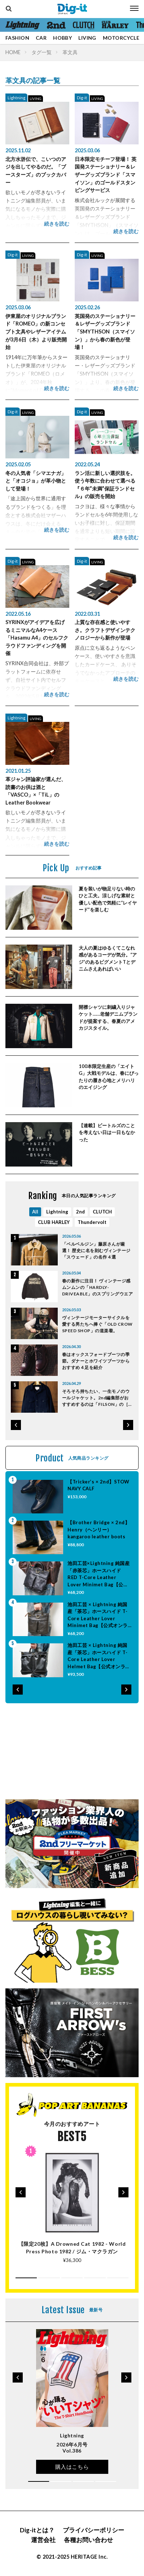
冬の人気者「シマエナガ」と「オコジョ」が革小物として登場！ (35, 481)
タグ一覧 (41, 52)
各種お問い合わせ (88, 2540)
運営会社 (43, 2540)
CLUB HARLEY (54, 1222)
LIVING (87, 38)
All (35, 1212)
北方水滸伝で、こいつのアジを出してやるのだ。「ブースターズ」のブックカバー (35, 171)
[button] (16, 1425)
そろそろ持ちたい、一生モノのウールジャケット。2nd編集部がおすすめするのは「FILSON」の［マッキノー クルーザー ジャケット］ (97, 1398)
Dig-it (82, 97)
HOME (13, 52)
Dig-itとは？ (37, 2530)
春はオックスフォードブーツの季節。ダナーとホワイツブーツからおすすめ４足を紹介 (96, 1361)
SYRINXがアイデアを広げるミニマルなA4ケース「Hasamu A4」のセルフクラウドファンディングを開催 (36, 637)
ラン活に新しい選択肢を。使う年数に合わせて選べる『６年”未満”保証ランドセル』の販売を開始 (105, 485)
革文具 (70, 52)
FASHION (17, 38)
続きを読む (56, 224)
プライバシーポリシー (93, 2530)
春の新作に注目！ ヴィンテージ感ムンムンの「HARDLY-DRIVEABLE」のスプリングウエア (97, 1287)
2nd (80, 1212)
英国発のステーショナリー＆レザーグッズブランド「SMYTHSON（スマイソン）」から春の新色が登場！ (105, 331)
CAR (41, 38)
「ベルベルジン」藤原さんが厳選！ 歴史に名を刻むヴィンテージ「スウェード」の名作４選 (96, 1250)
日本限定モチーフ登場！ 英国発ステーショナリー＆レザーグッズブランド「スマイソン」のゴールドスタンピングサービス (105, 174)
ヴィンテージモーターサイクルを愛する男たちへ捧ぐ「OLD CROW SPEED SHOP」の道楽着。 (97, 1324)
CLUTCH (102, 1212)
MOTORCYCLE (121, 38)
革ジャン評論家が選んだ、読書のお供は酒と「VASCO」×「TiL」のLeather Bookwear (35, 791)
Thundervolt (92, 1222)
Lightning (16, 97)
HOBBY (62, 38)
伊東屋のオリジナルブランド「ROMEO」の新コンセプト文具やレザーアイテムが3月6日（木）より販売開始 (36, 331)
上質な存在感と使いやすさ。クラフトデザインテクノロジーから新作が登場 (105, 630)
